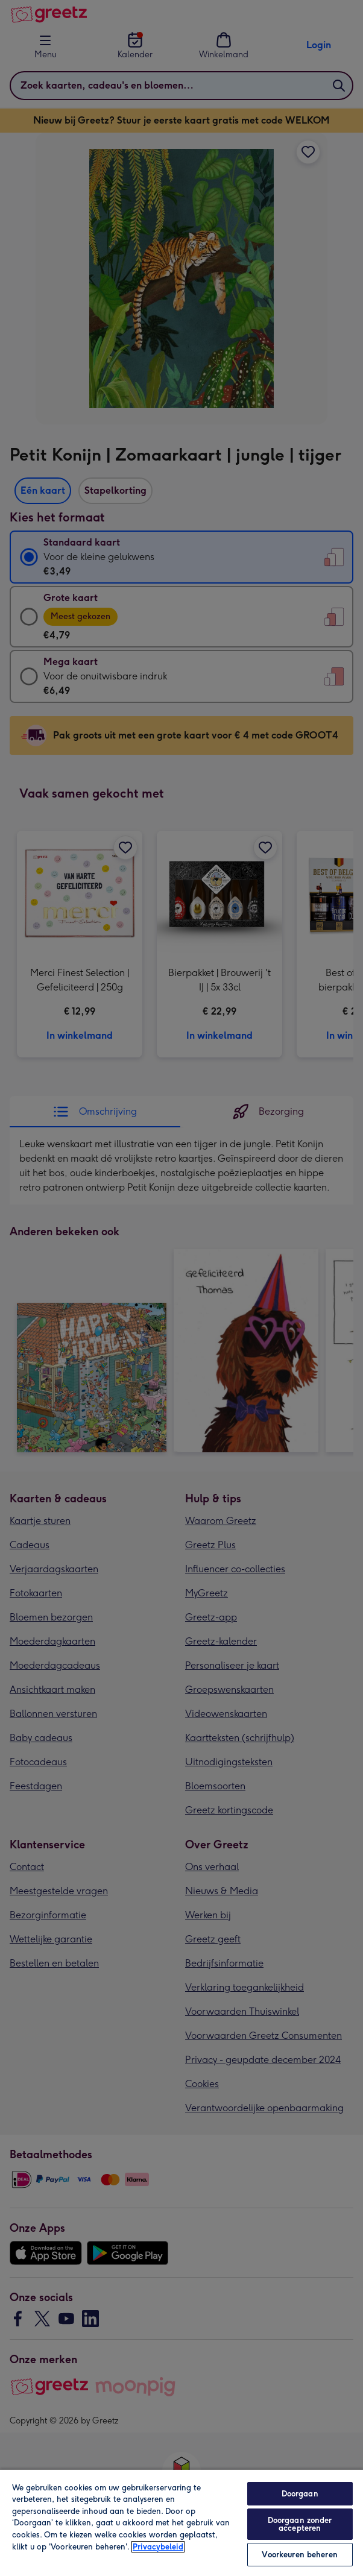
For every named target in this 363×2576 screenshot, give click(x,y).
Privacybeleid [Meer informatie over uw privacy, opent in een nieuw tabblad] (158, 2546)
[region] (181, 2522)
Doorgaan (300, 2493)
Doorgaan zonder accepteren (300, 2524)
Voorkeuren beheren (299, 2554)
